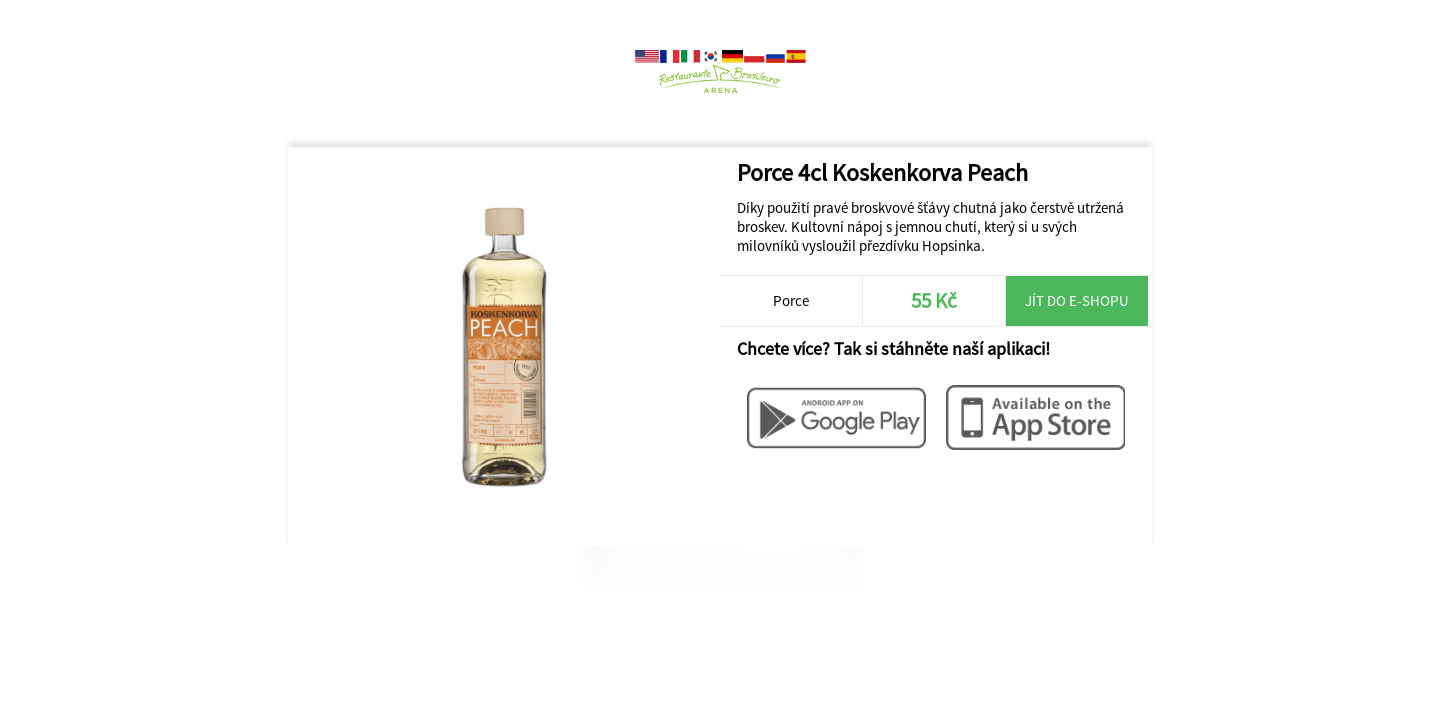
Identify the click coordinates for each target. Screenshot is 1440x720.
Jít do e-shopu (1077, 300)
